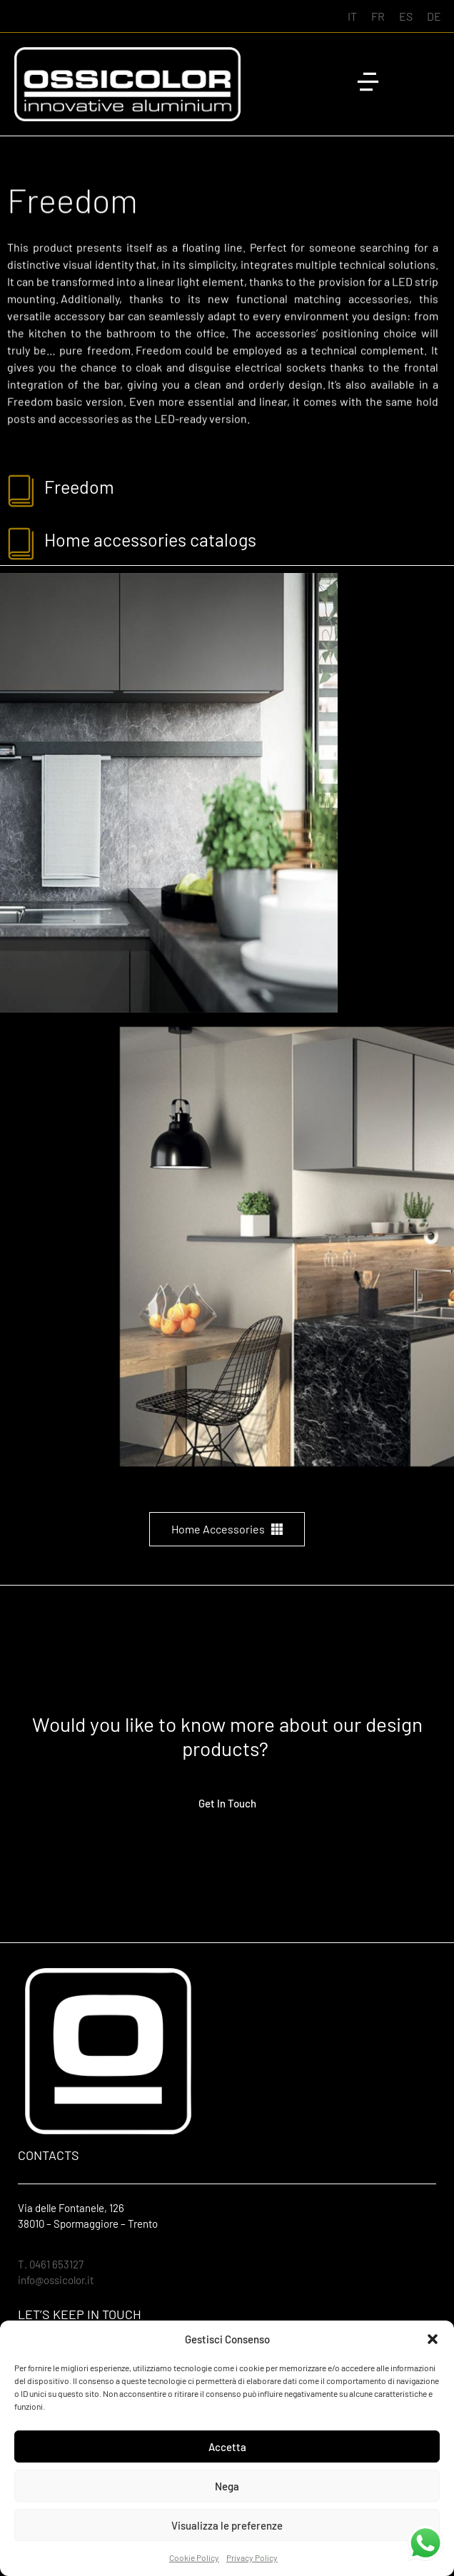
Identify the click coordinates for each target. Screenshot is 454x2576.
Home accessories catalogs (150, 539)
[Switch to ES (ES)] (406, 16)
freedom (79, 486)
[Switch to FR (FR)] (378, 16)
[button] (432, 2339)
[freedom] (22, 490)
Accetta (227, 2446)
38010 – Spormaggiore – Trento (88, 2223)
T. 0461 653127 (51, 2264)
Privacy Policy (252, 2557)
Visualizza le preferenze (227, 2525)
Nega (227, 2486)
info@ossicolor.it (56, 2279)
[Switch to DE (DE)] (434, 16)
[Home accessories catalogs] (22, 542)
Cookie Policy (194, 2557)
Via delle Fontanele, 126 (71, 2207)
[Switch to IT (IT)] (352, 16)
